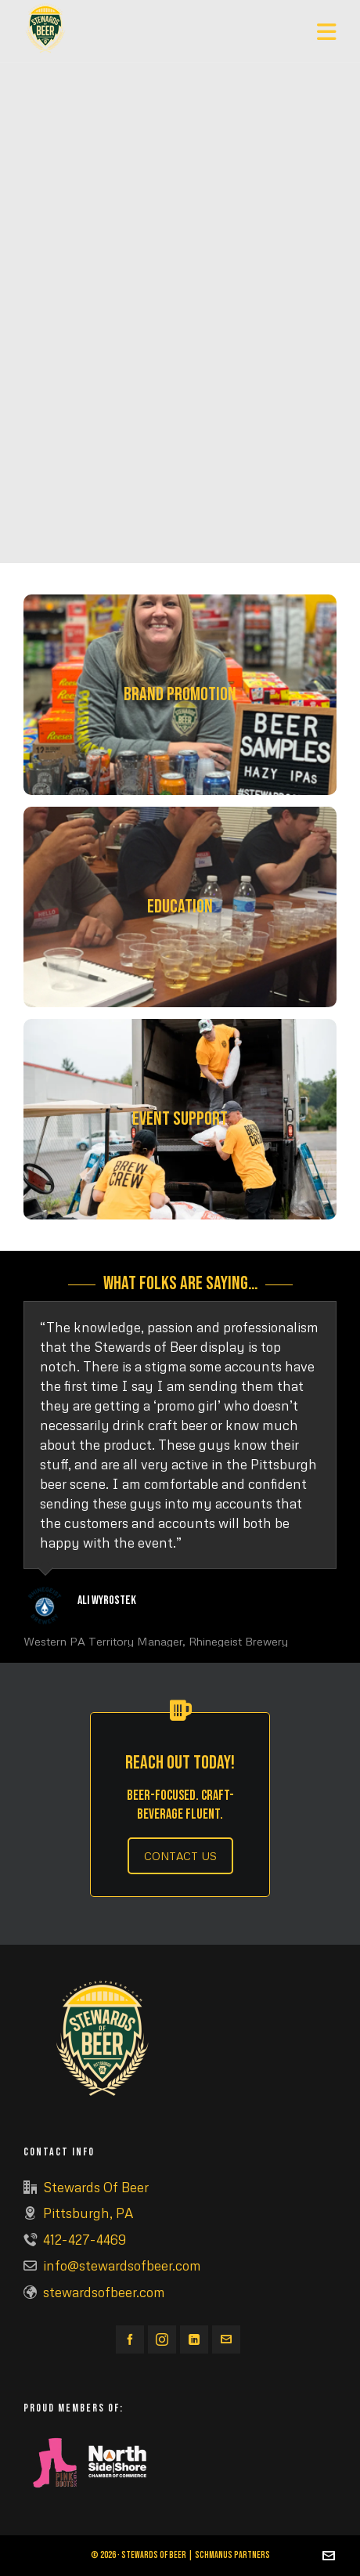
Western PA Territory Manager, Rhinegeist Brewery (155, 1641)
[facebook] (130, 2339)
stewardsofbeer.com (104, 2292)
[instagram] (162, 2339)
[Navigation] (327, 31)
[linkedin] (194, 2339)
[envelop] (226, 2339)
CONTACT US (180, 1855)
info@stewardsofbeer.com (122, 2265)
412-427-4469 (84, 2239)
